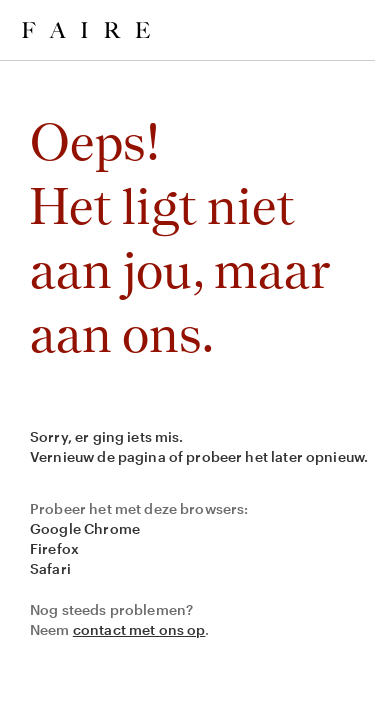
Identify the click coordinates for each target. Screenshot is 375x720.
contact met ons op (139, 629)
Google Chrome (85, 528)
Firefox (54, 548)
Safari (50, 568)
